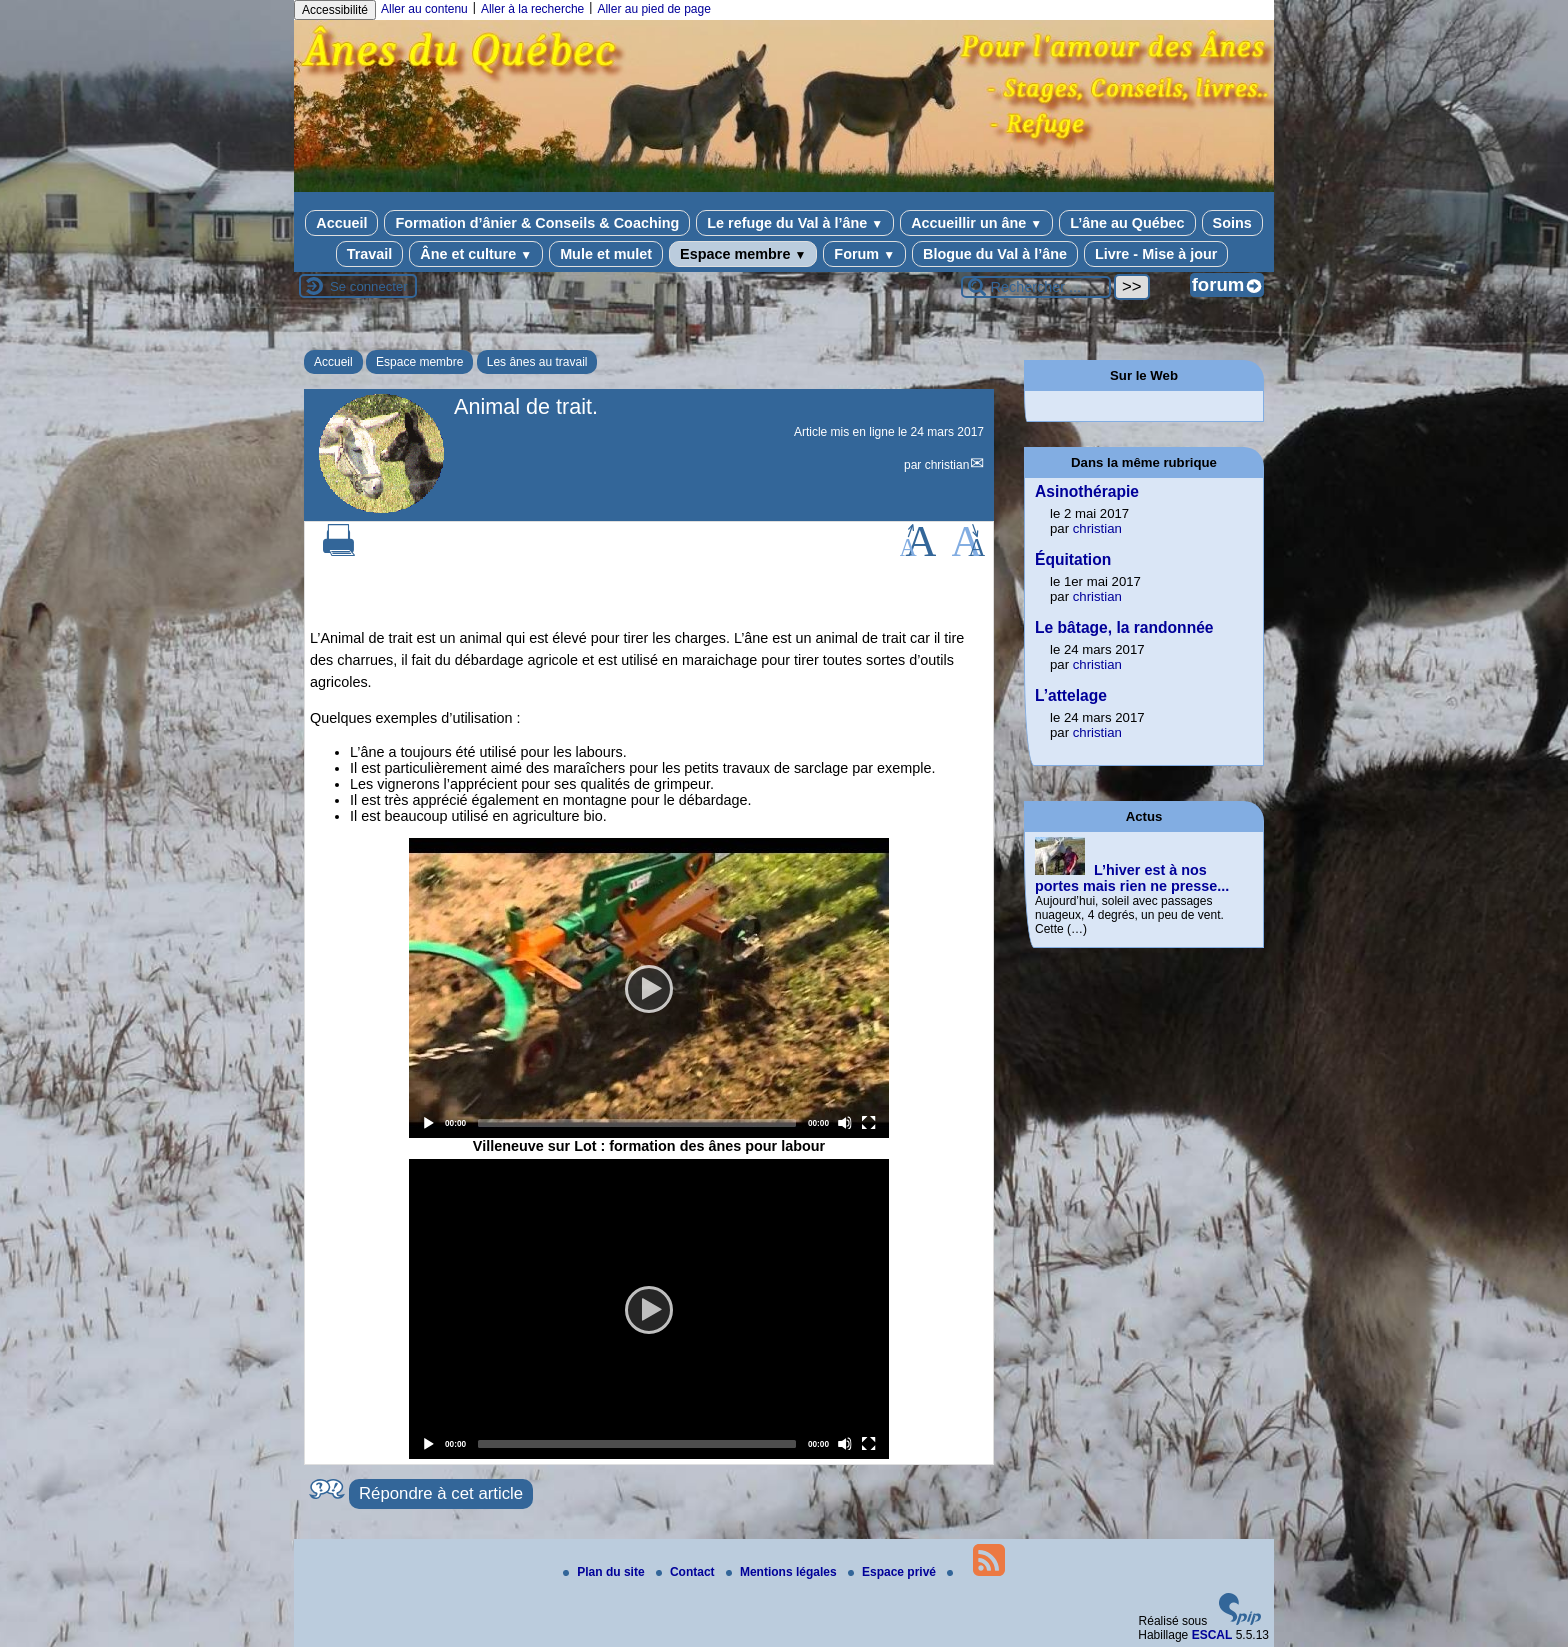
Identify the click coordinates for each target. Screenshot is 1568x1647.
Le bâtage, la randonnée (1124, 627)
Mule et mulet (606, 254)
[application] (649, 988)
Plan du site (605, 1572)
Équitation (1073, 559)
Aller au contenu (424, 9)
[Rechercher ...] (1036, 287)
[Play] (649, 988)
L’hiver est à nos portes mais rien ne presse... (1132, 878)
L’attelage (1071, 695)
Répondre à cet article (441, 1493)
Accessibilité (335, 10)
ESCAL (1212, 1635)
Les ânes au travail (537, 362)
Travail (370, 254)
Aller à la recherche (532, 9)
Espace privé (893, 1572)
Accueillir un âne (976, 223)
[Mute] (845, 1123)
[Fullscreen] (869, 1123)
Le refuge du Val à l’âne (795, 223)
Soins (1232, 223)
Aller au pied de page (653, 9)
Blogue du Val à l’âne (995, 254)
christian (947, 465)
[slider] (637, 1123)
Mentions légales (783, 1572)
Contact (687, 1572)
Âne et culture (476, 254)
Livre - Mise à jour (1156, 254)
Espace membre (743, 254)
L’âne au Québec (1127, 223)
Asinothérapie (1087, 491)
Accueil (341, 223)
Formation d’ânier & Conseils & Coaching (537, 223)
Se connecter (369, 286)
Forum (864, 254)
